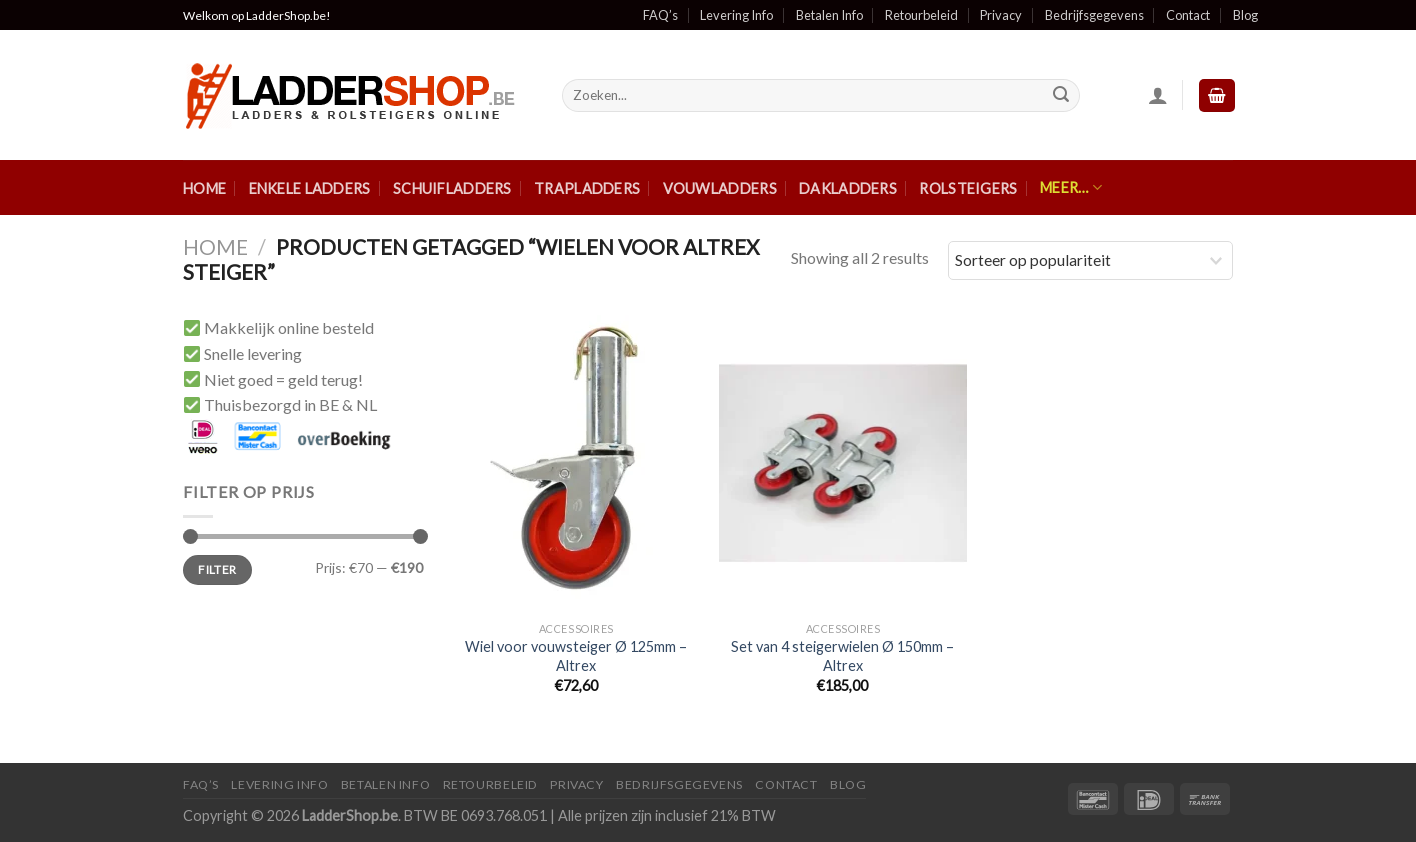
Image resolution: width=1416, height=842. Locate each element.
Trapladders (587, 188)
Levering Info (736, 15)
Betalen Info (829, 15)
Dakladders (848, 188)
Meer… (1071, 187)
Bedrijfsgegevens (1094, 15)
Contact (1188, 15)
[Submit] (1061, 96)
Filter (217, 569)
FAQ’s (660, 15)
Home (204, 188)
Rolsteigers (968, 188)
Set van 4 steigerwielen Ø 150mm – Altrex (842, 656)
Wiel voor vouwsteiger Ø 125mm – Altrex (576, 656)
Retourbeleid (921, 15)
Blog (1245, 15)
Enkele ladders (310, 188)
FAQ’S (201, 784)
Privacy (1001, 15)
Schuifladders (452, 188)
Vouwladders (720, 188)
